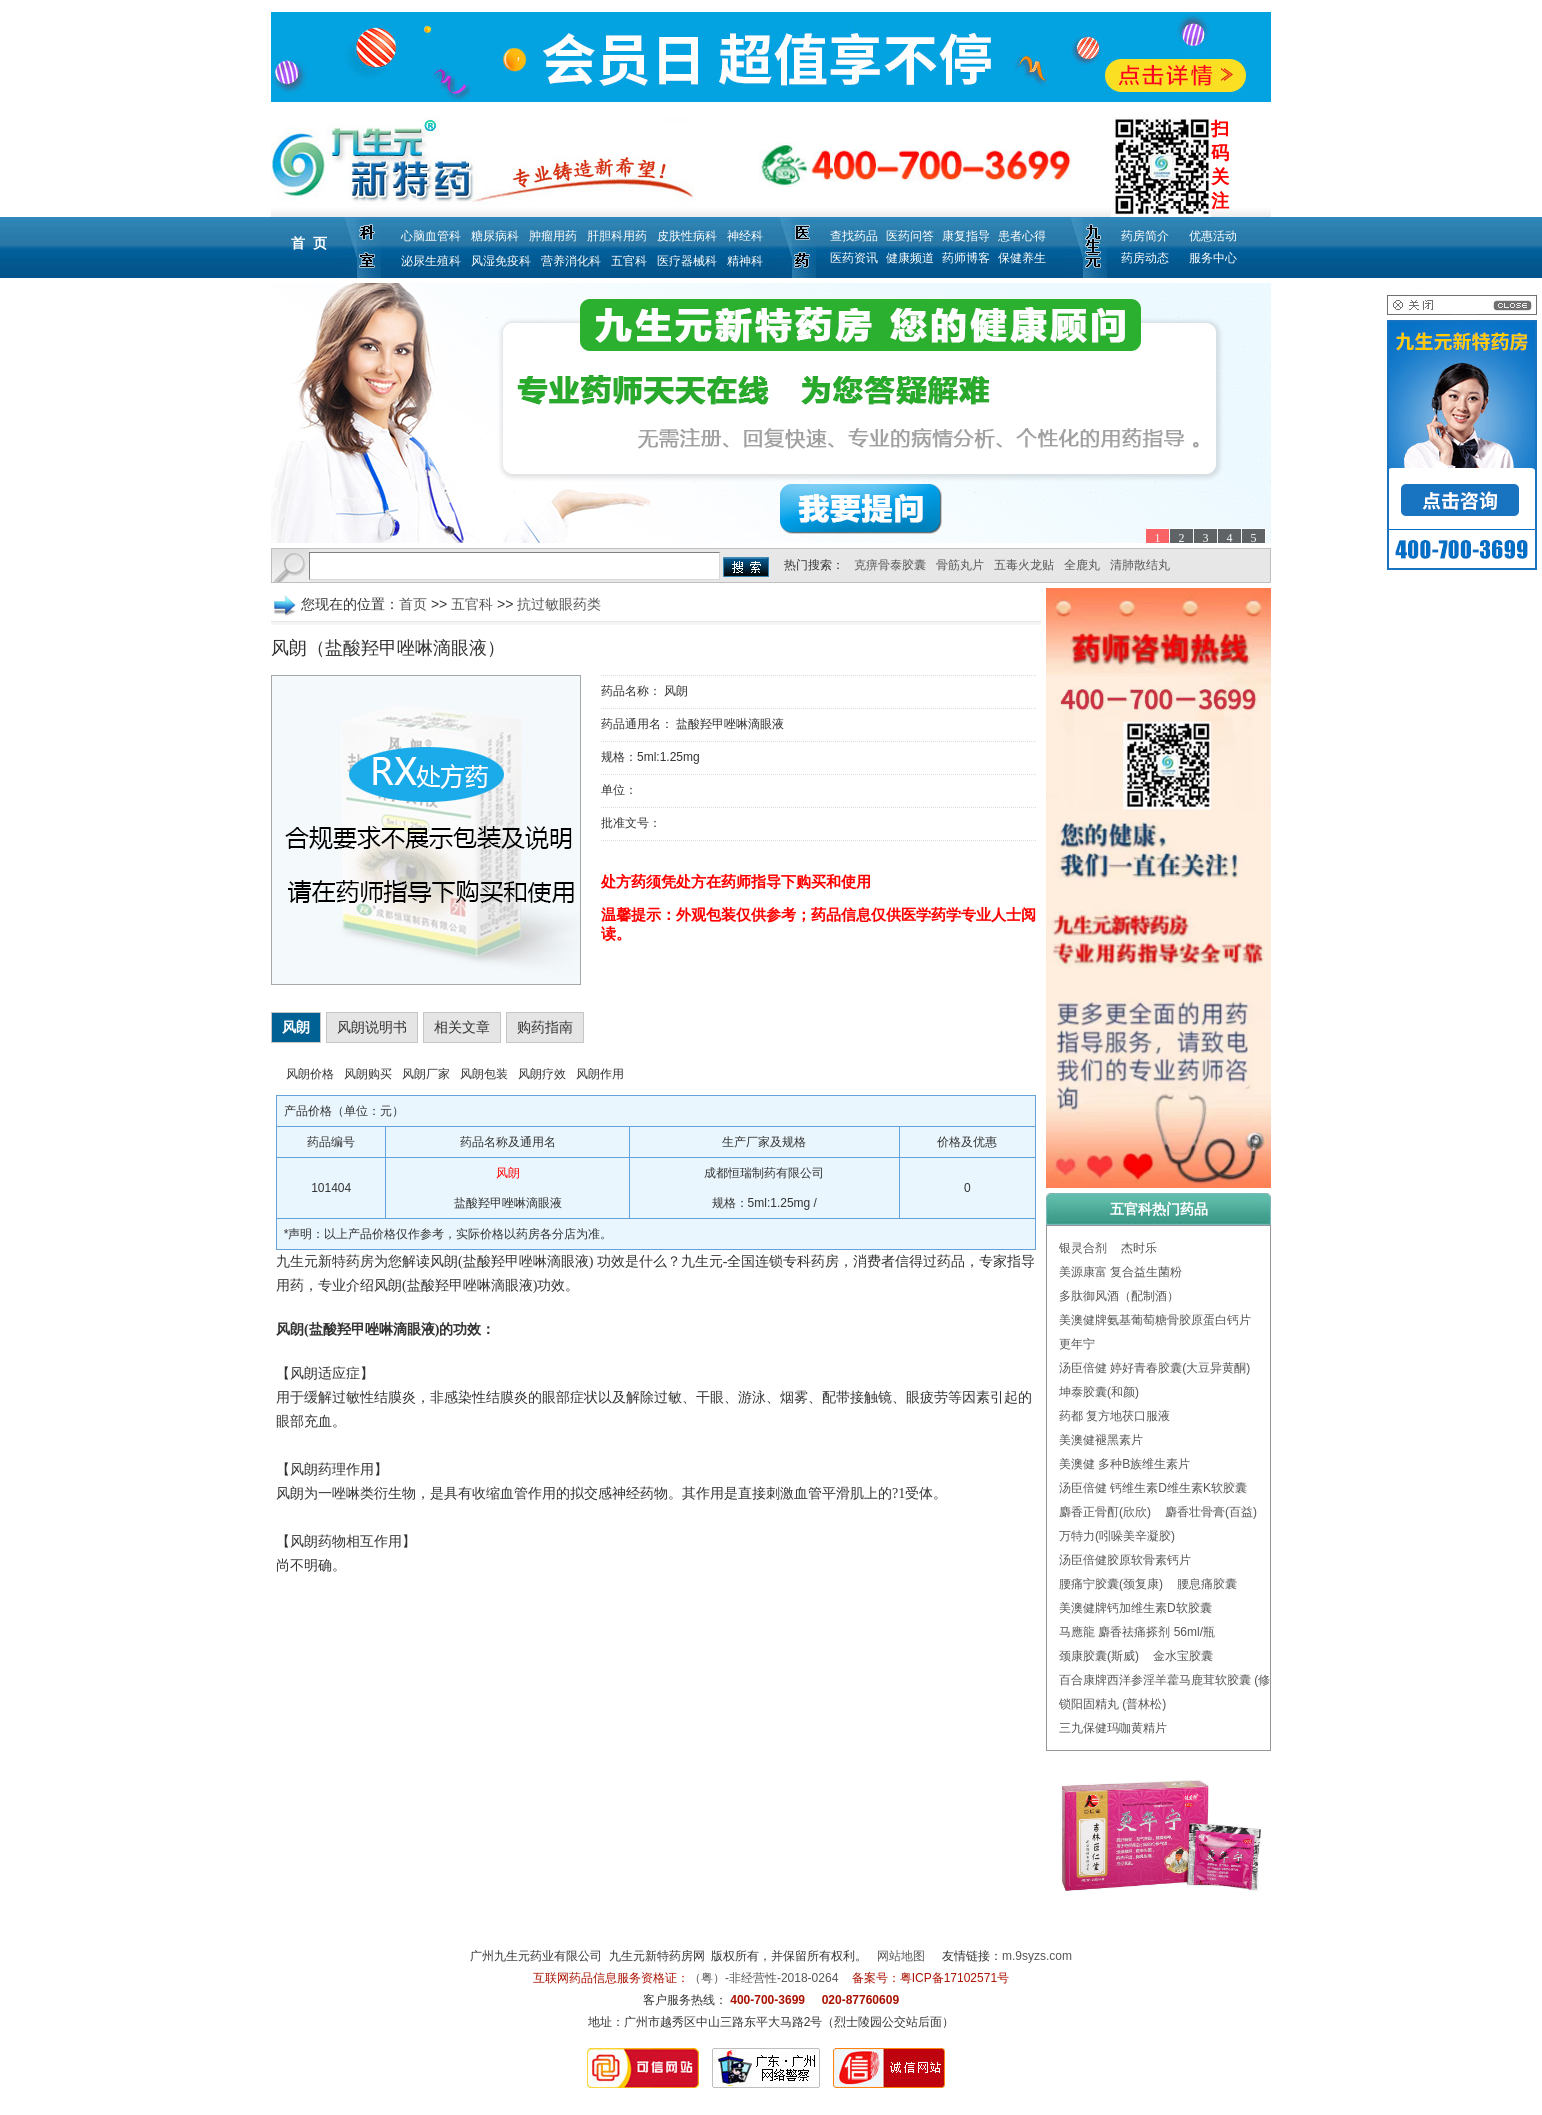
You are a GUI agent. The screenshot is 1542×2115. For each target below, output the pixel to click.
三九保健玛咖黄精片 (1113, 1728)
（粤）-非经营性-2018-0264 (763, 1978)
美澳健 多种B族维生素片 (1124, 1464)
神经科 (745, 236)
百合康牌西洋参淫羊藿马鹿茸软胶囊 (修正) (1172, 1680)
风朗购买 (368, 1074)
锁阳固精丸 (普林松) (1112, 1704)
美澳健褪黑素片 (1101, 1440)
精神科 (745, 261)
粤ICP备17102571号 (954, 1978)
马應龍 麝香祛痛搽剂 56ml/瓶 (1137, 1632)
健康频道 (910, 258)
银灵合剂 (1083, 1248)
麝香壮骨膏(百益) (1211, 1512)
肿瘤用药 (553, 236)
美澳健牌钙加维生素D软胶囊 (1135, 1608)
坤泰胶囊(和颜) (1099, 1392)
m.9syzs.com (1037, 1956)
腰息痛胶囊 (1207, 1584)
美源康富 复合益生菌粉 (1120, 1272)
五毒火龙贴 (1024, 565)
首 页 (309, 243)
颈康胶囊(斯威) (1099, 1656)
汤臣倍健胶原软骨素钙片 (1125, 1560)
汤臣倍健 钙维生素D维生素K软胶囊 (1153, 1488)
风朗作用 (600, 1074)
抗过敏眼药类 (559, 604)
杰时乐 (1139, 1248)
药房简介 (1145, 236)
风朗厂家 (426, 1074)
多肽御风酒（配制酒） (1119, 1296)
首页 (413, 604)
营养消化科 (571, 261)
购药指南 (545, 1027)
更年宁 (1077, 1344)
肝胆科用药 (617, 236)
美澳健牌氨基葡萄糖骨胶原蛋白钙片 (1155, 1320)
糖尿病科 (495, 236)
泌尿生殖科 (431, 261)
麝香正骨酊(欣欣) (1105, 1512)
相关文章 (462, 1027)
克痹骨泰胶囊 (890, 565)
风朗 (296, 1027)
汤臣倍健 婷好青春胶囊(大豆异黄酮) (1154, 1368)
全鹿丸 (1082, 565)
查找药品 (854, 236)
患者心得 (1022, 236)
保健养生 (1022, 258)
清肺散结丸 (1140, 565)
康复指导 (966, 236)
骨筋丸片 (960, 565)
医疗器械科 (687, 261)
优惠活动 (1213, 236)
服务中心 (1213, 258)
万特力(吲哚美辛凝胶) (1117, 1536)
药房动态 (1145, 258)
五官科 (629, 261)
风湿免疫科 (501, 261)
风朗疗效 (542, 1074)
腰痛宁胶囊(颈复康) (1111, 1584)
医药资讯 (854, 258)
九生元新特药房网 (657, 1956)
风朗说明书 (372, 1027)
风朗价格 (310, 1074)
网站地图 (901, 1956)
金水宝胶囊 (1183, 1656)
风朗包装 (484, 1074)
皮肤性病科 (687, 236)
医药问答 (910, 236)
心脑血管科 (431, 236)
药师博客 (966, 258)
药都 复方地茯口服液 (1114, 1416)
